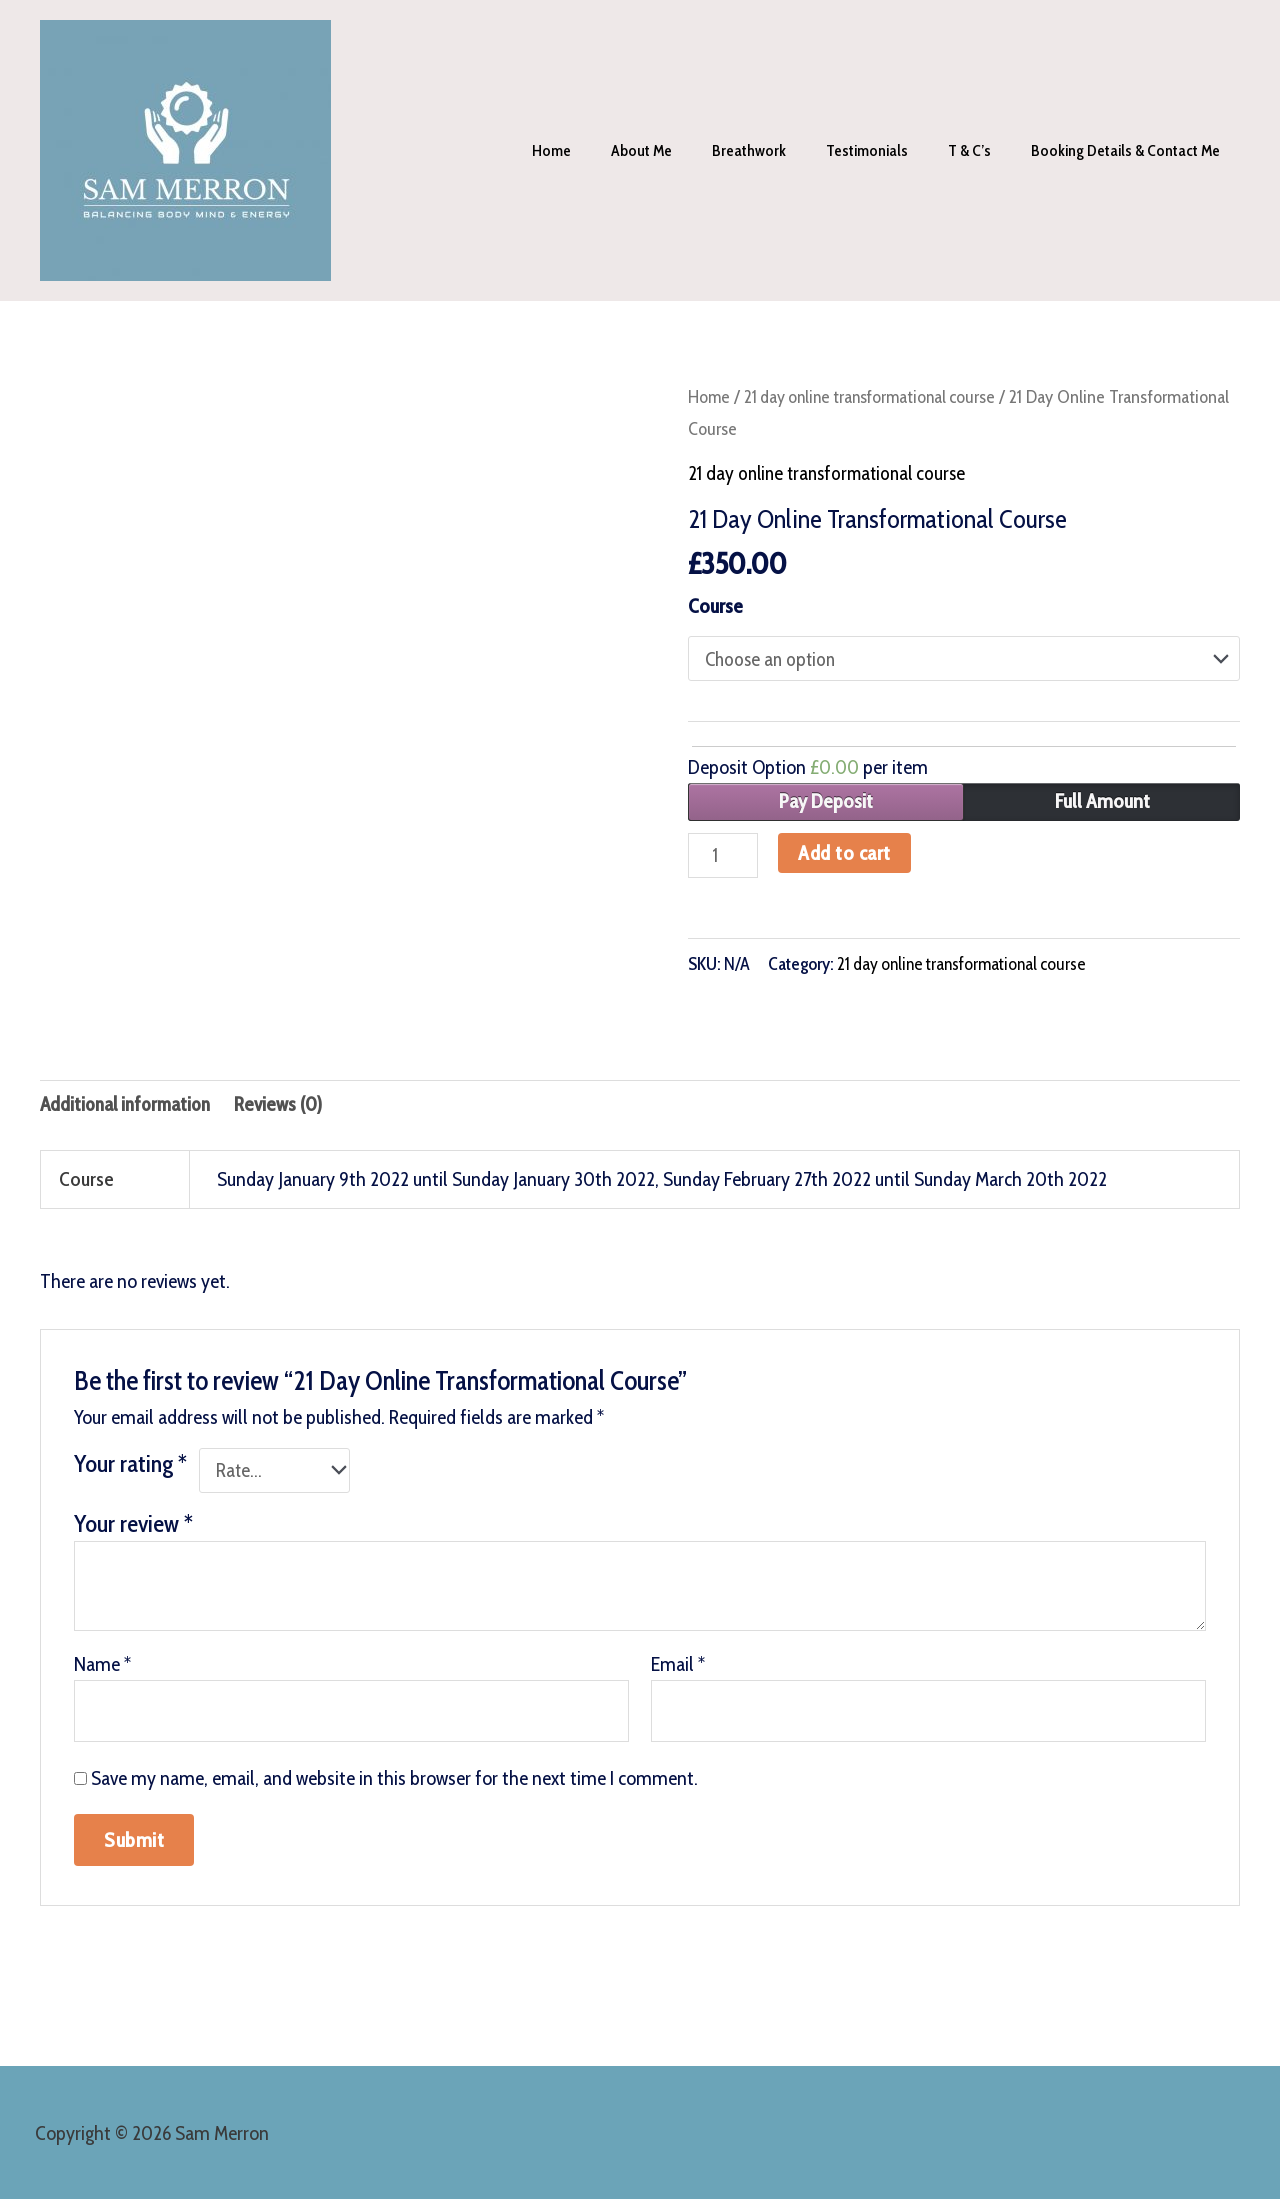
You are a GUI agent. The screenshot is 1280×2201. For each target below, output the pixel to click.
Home (595, 150)
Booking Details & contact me (1129, 150)
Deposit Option (808, 768)
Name (102, 1668)
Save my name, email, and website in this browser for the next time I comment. (394, 1784)
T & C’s (981, 150)
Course (715, 606)
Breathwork (777, 150)
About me (677, 150)
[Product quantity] (724, 856)
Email (678, 1668)
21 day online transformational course (876, 396)
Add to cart (847, 853)
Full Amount (1102, 802)
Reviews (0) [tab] (288, 1107)
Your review (133, 1527)
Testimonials (887, 150)
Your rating (130, 1466)
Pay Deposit (826, 802)
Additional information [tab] (130, 1107)
